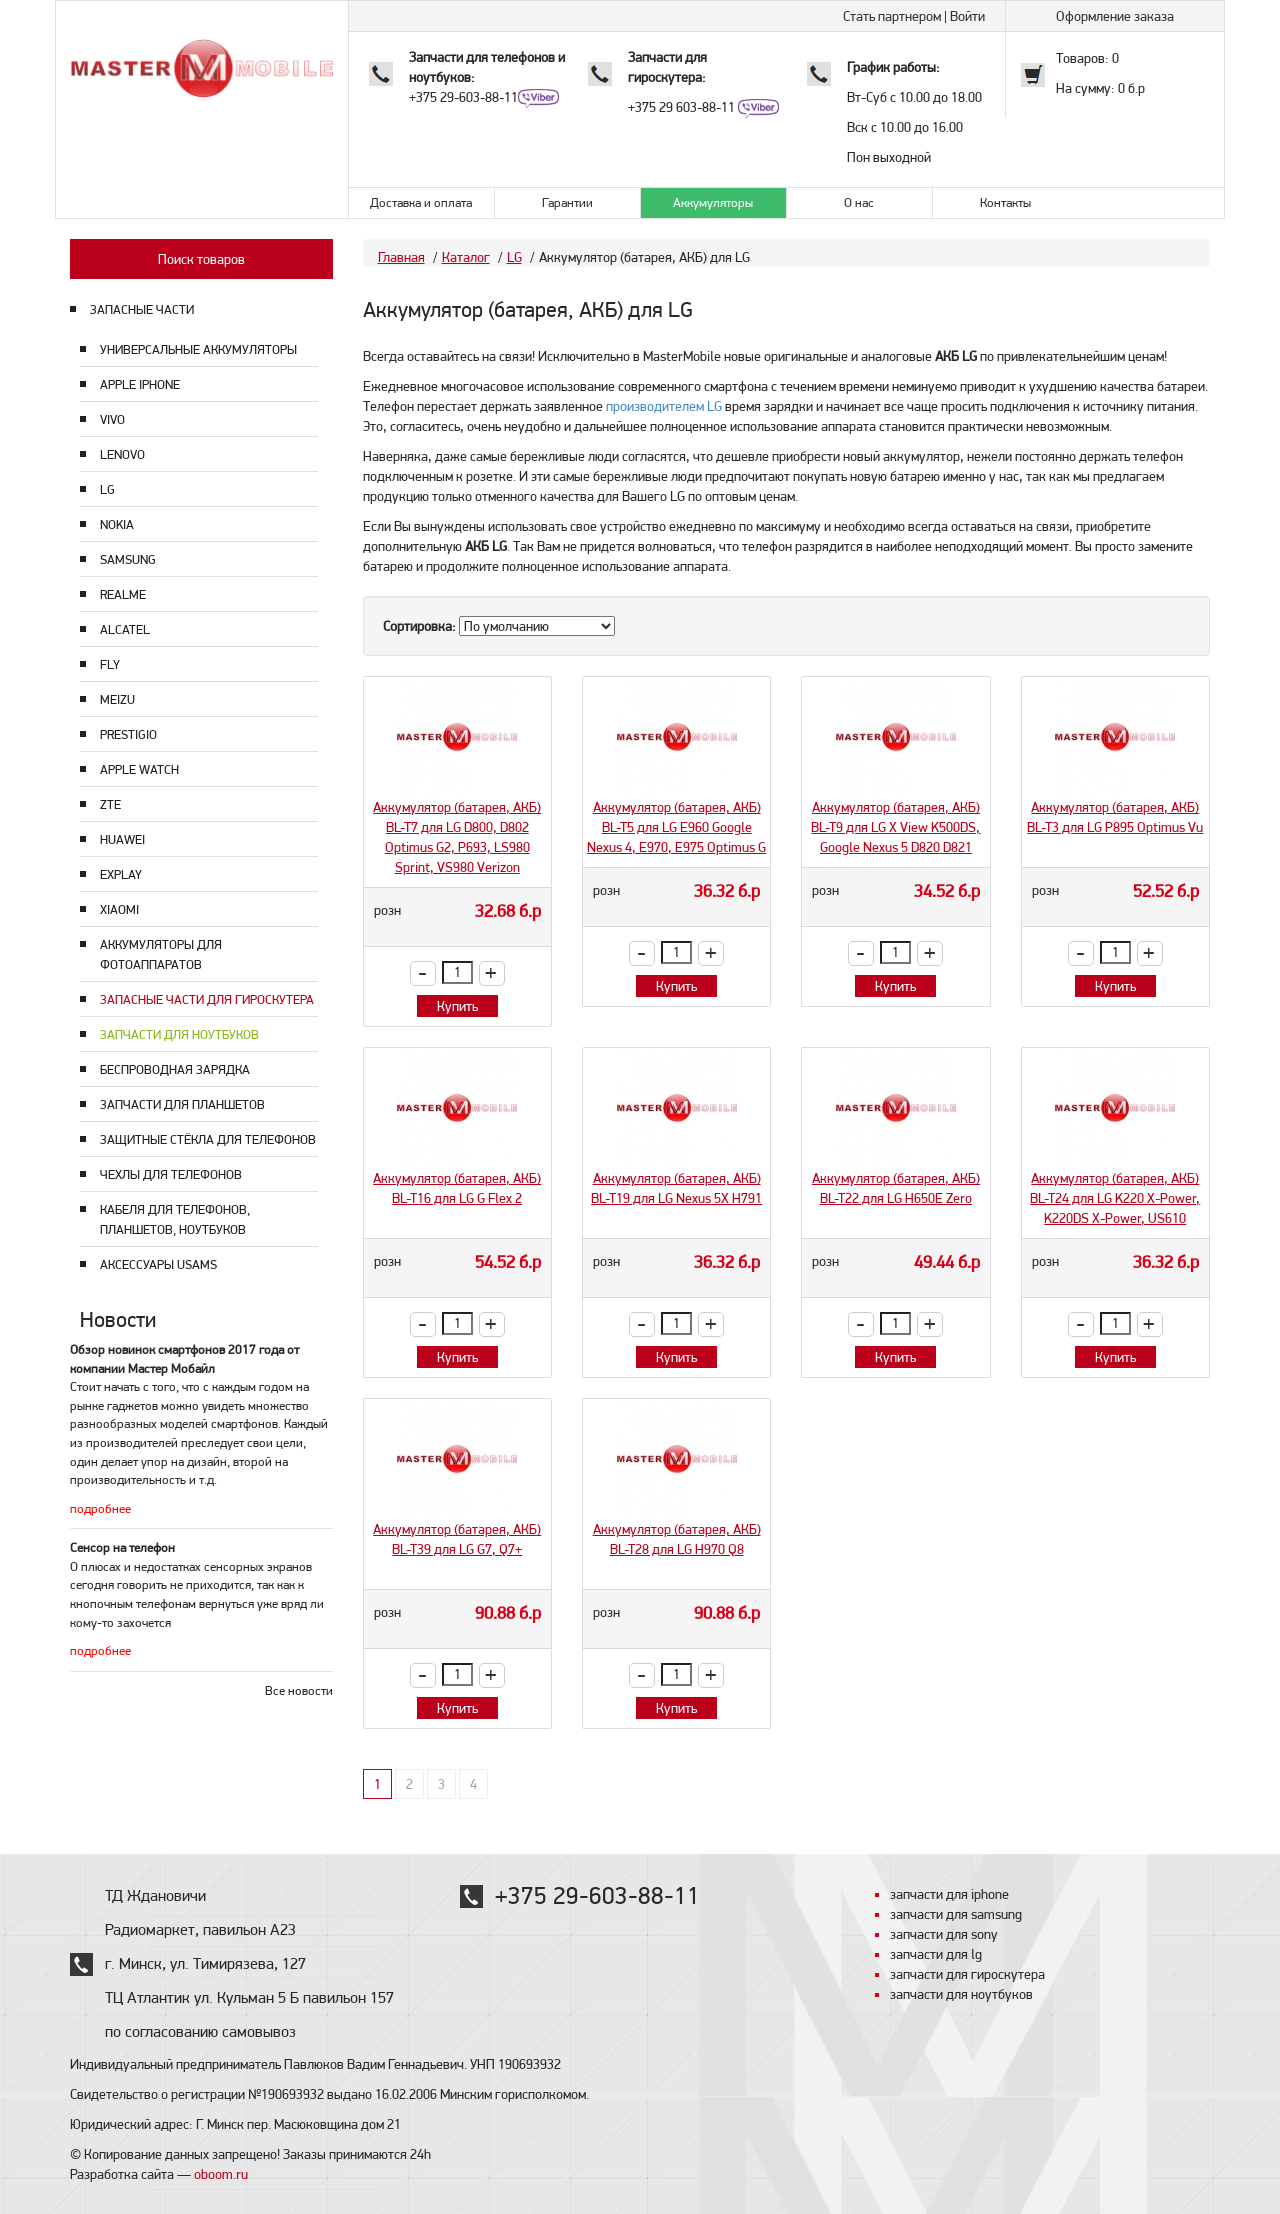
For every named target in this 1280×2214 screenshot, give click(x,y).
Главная (401, 257)
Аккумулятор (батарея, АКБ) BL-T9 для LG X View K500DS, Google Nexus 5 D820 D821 (895, 827)
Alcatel (125, 629)
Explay (121, 874)
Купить (457, 1006)
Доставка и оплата (421, 202)
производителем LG (664, 406)
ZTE (110, 804)
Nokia (117, 524)
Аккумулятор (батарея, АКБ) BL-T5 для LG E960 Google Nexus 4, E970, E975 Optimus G (676, 827)
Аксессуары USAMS (158, 1264)
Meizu (117, 699)
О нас (859, 202)
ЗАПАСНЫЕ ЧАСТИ (142, 309)
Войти (967, 16)
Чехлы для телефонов (171, 1174)
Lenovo (122, 454)
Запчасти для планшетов (182, 1104)
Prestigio (128, 734)
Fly (110, 664)
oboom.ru (221, 2174)
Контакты (1005, 202)
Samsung (128, 559)
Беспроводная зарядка (175, 1069)
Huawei (122, 839)
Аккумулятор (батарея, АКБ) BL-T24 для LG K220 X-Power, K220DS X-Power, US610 (1115, 1198)
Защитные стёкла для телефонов (208, 1139)
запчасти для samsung (956, 1914)
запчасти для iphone (949, 1894)
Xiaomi (119, 909)
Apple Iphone (140, 384)
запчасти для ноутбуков (961, 1994)
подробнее (100, 1508)
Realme (123, 594)
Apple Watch (139, 769)
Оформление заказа (1115, 16)
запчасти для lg (936, 1954)
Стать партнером (892, 16)
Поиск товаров (201, 259)
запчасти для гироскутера (967, 1974)
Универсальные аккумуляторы (198, 349)
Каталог (466, 257)
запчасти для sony (944, 1934)
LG (107, 489)
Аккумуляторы (713, 202)
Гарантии (567, 202)
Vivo (112, 419)
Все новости (299, 1690)
